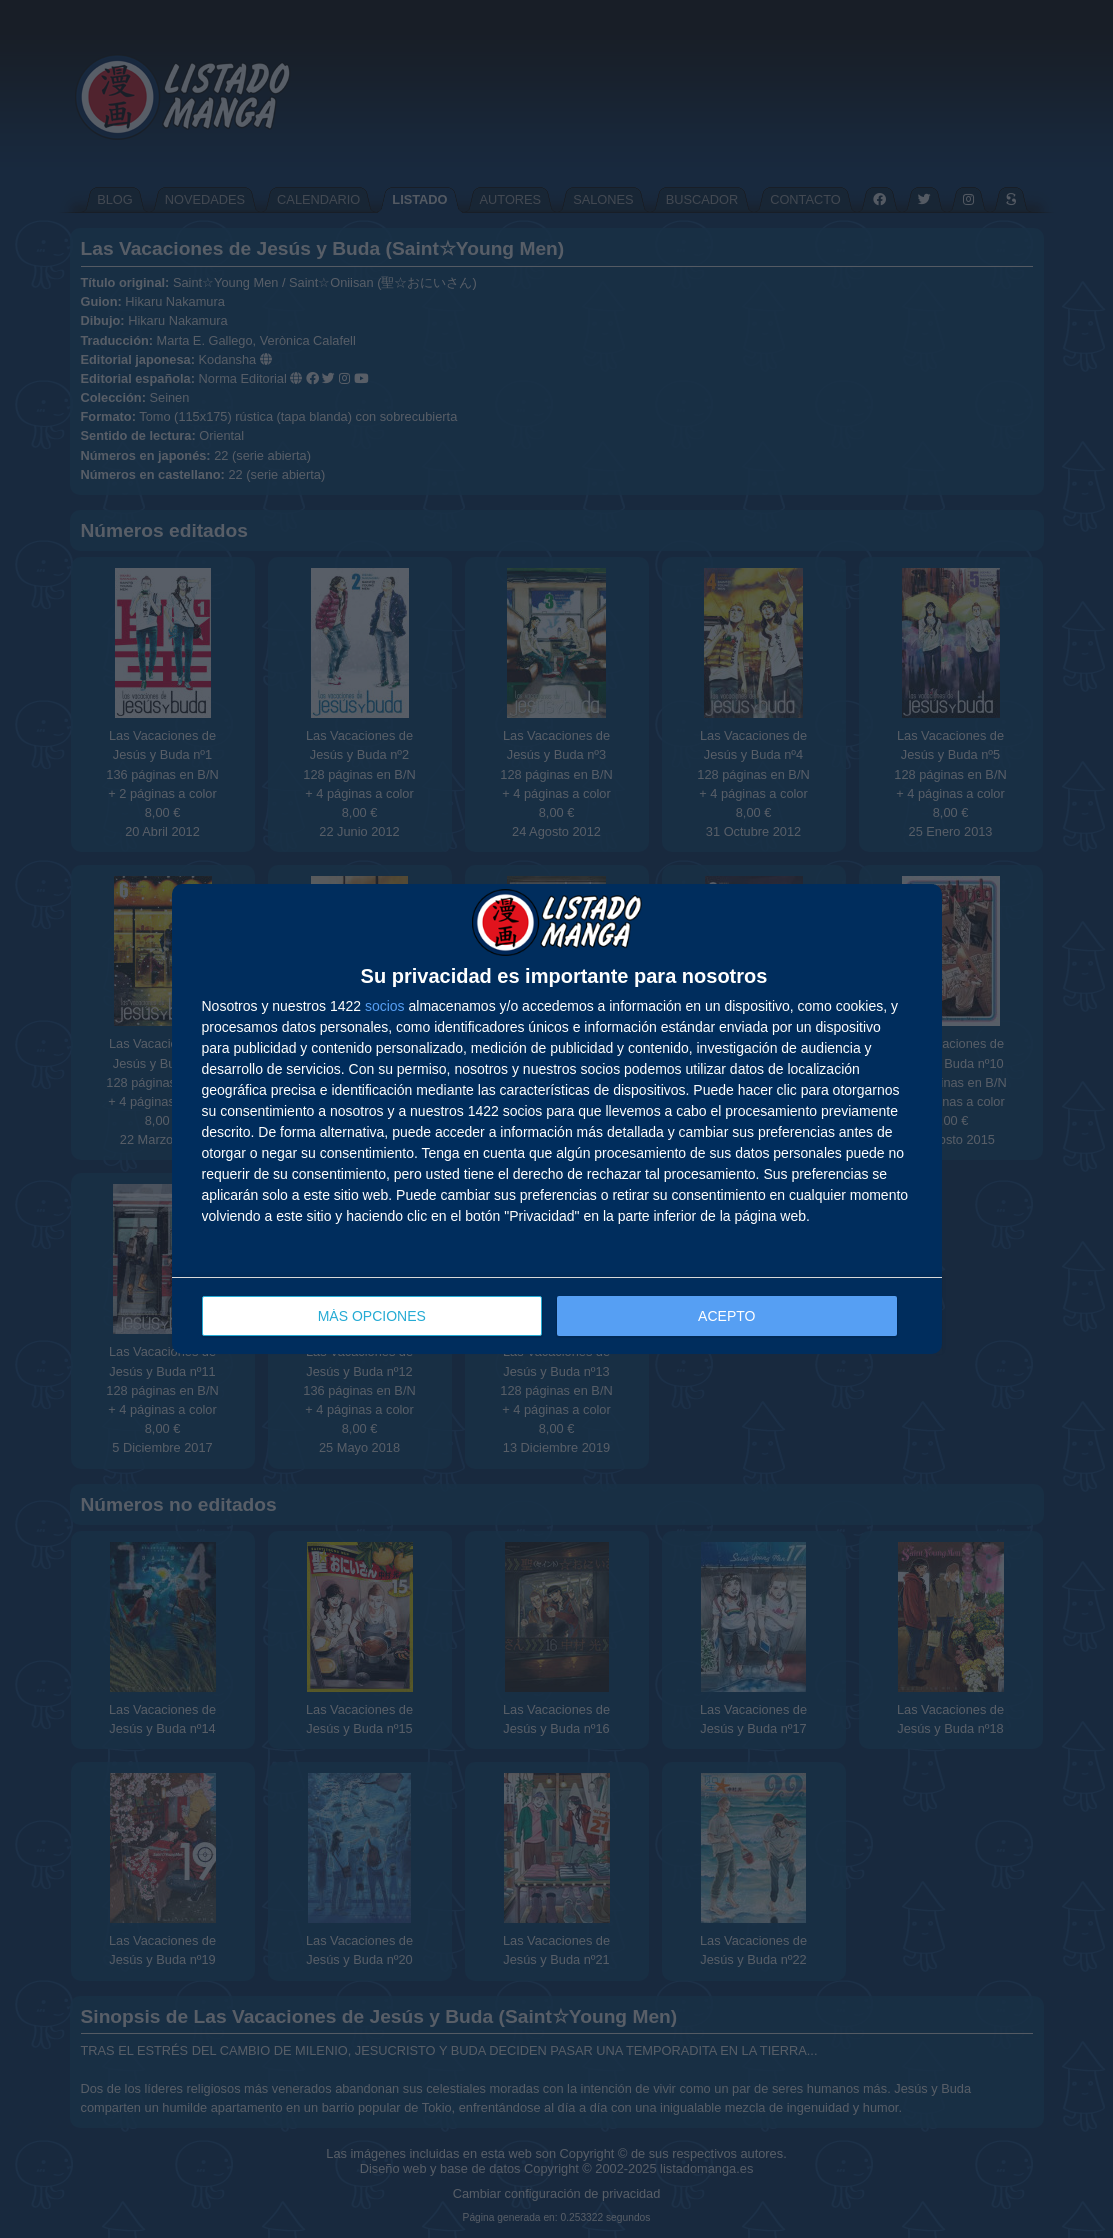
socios (385, 1006)
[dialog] (557, 1119)
